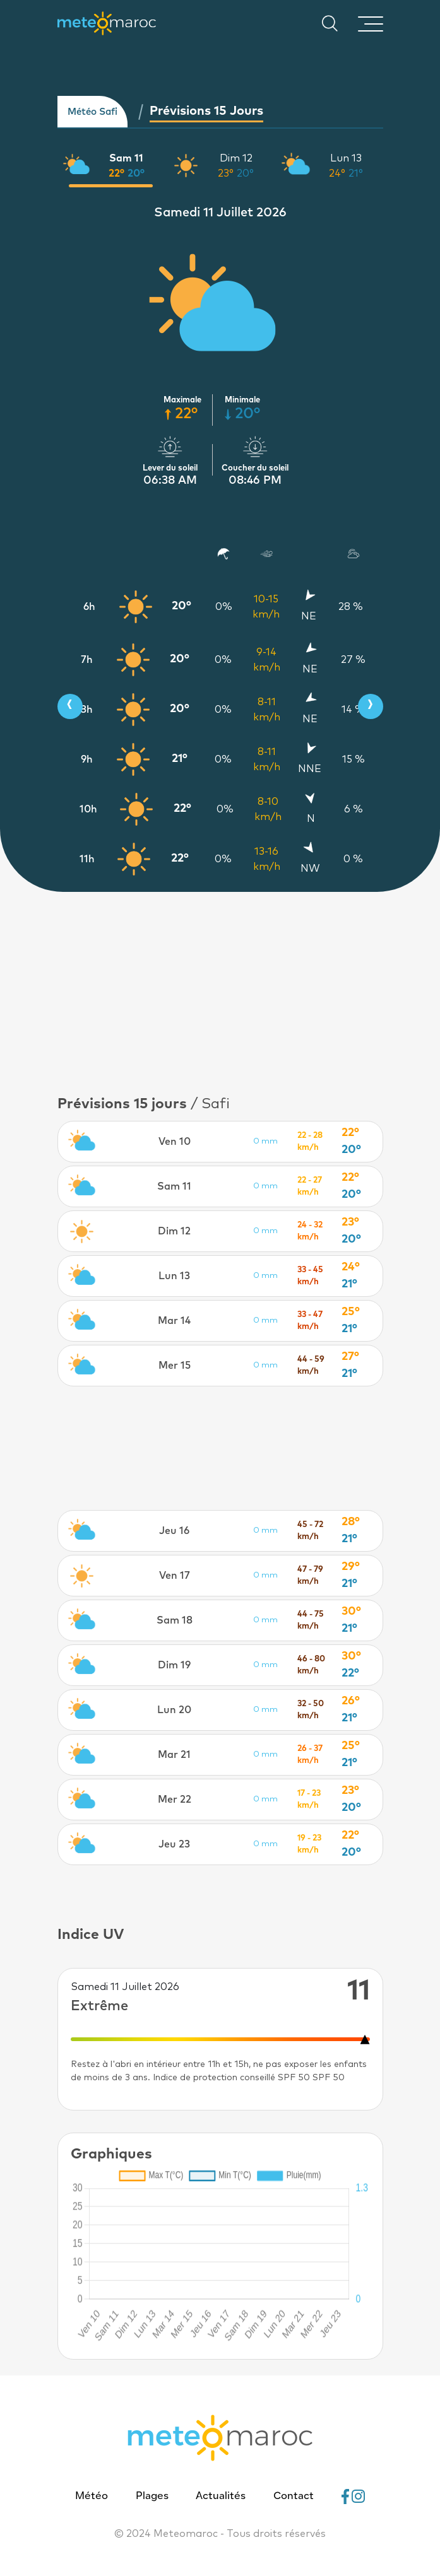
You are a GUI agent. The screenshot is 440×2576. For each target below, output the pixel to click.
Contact (293, 2496)
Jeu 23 (174, 1844)
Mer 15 (174, 1366)
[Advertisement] (220, 1448)
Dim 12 (236, 158)
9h (87, 759)
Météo (91, 2496)
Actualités (221, 2496)
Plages (152, 2496)
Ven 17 (174, 1576)
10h (88, 809)
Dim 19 (174, 1665)
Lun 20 (174, 1710)
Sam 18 (175, 1620)
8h (86, 710)
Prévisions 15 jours (206, 111)
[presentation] (70, 706)
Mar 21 (174, 1755)
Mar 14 (174, 1321)
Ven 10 (174, 1142)
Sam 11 (126, 158)
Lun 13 (346, 158)
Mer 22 (174, 1799)
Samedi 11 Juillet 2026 (220, 212)
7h (87, 660)
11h (87, 859)
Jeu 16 (174, 1531)
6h (89, 607)
